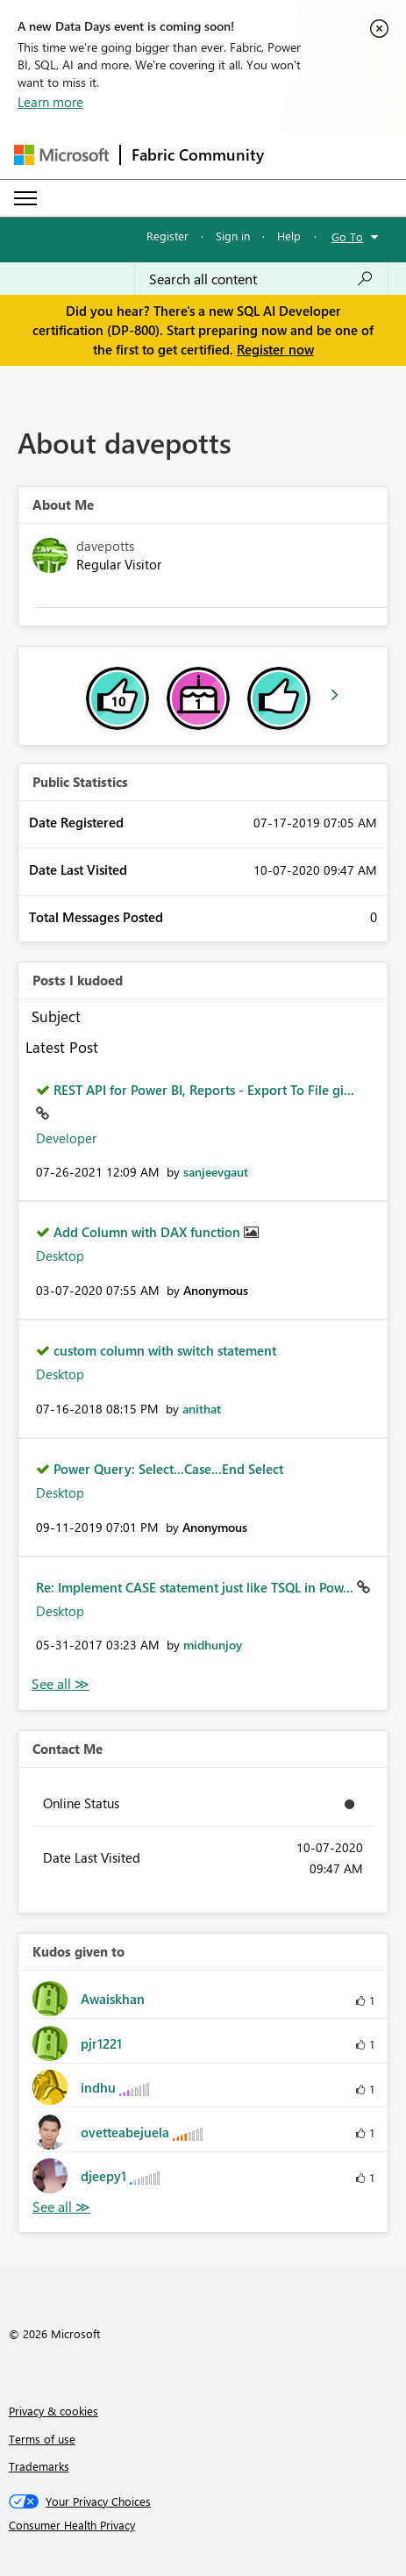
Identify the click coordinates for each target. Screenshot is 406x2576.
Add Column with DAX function (148, 1232)
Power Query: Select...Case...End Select (168, 1469)
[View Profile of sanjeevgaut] (215, 1171)
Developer (66, 1138)
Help (289, 235)
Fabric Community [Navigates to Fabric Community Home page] (198, 154)
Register (167, 235)
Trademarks (39, 2465)
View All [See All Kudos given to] (61, 2207)
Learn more (50, 102)
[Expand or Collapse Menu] (25, 198)
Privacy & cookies (53, 2410)
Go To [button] (347, 236)
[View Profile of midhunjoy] (212, 1644)
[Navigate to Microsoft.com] (61, 155)
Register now (275, 349)
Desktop (60, 1255)
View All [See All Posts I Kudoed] (60, 1684)
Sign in (233, 235)
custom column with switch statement (164, 1350)
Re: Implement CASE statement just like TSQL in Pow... (196, 1587)
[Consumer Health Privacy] (203, 2525)
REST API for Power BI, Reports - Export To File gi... (203, 1089)
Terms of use (42, 2438)
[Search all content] (261, 279)
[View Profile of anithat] (201, 1408)
